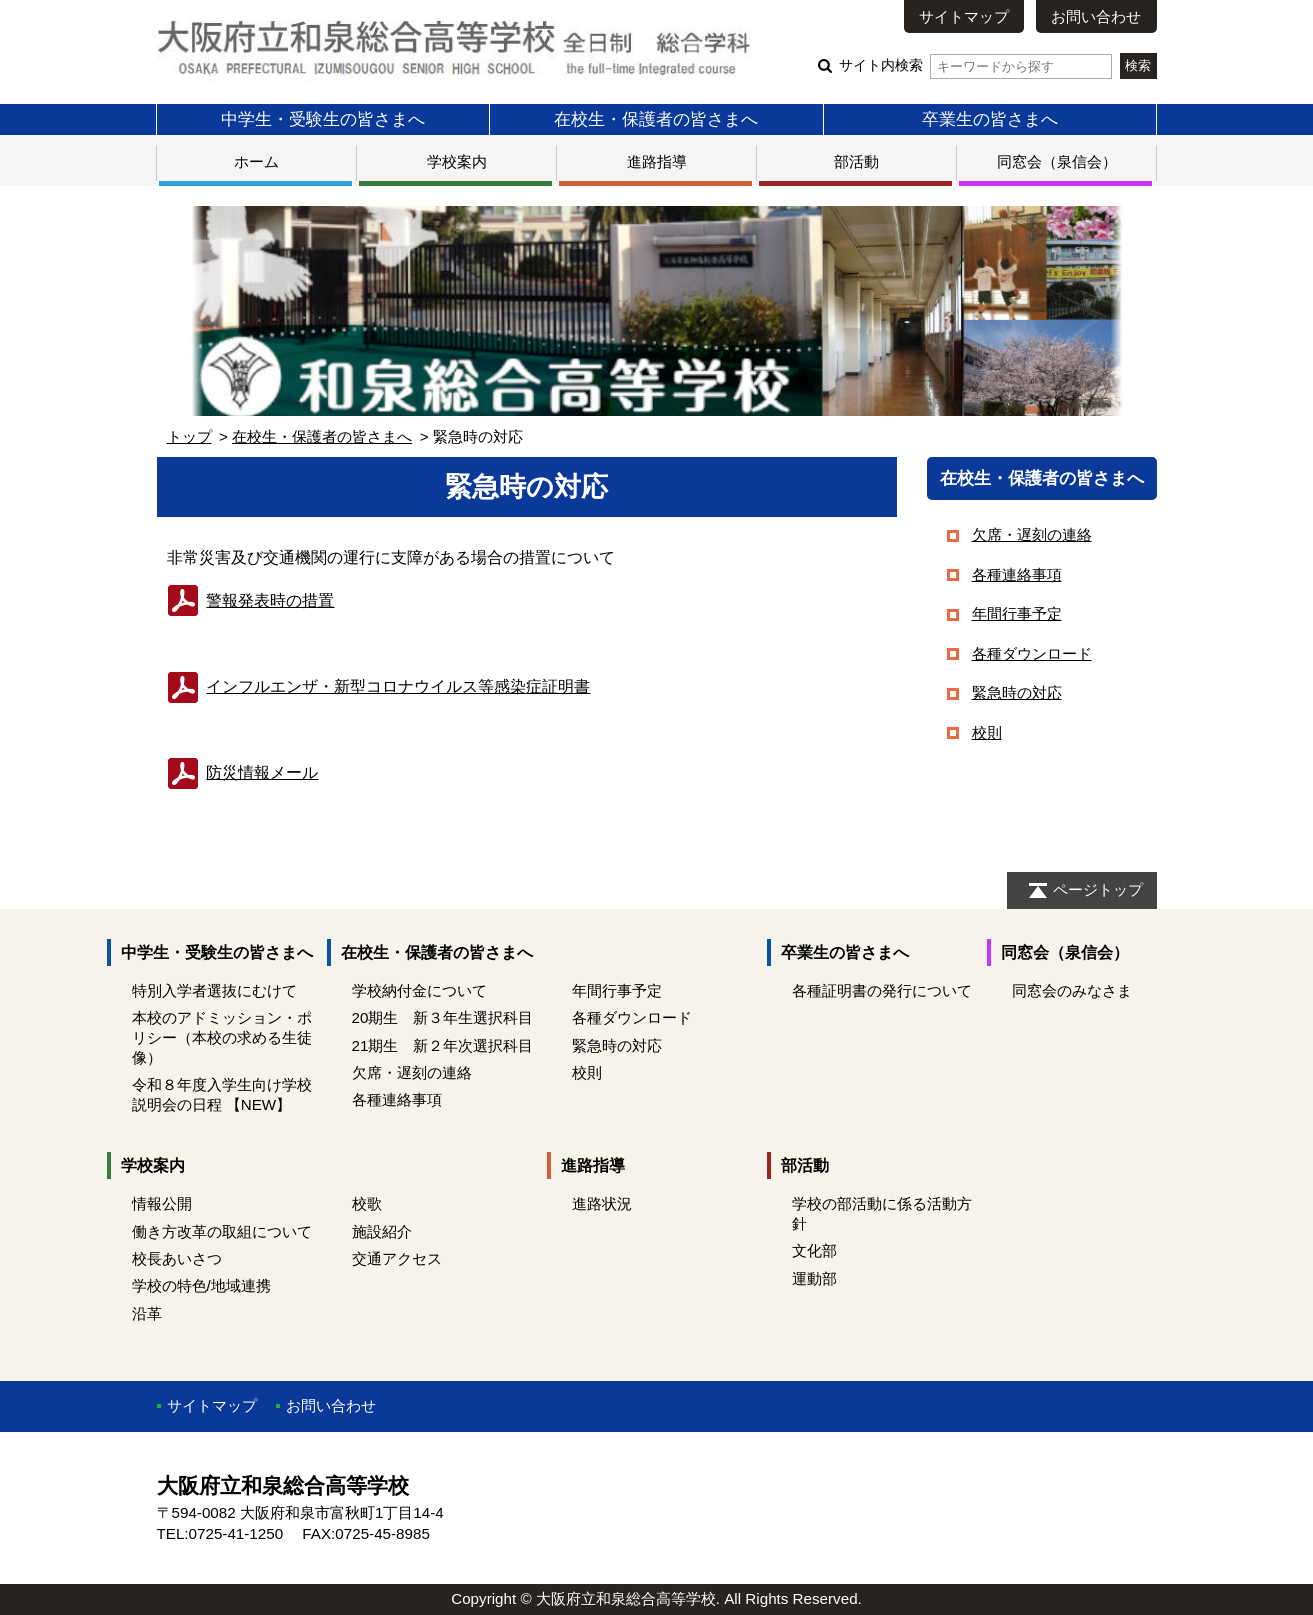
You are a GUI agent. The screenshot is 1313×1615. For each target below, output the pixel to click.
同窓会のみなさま (1072, 990)
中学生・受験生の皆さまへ (323, 119)
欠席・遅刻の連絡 (1032, 534)
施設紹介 (382, 1231)
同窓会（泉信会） (1057, 161)
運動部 (814, 1278)
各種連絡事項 (1017, 574)
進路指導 (657, 161)
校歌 (367, 1203)
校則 (987, 732)
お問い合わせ (1096, 16)
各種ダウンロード (1032, 653)
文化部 (814, 1250)
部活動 (856, 161)
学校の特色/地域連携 (201, 1285)
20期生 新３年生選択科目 (443, 1017)
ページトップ (1098, 889)
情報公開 (162, 1203)
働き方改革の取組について (222, 1231)
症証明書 (398, 686)
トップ (189, 436)
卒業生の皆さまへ (990, 119)
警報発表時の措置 (270, 600)
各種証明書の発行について (882, 990)
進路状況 (602, 1203)
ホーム (256, 161)
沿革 (147, 1313)
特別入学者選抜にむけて (214, 990)
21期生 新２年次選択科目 (443, 1045)
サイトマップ (964, 16)
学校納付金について (419, 990)
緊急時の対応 (1017, 692)
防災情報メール (243, 772)
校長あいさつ (177, 1258)
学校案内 (457, 161)
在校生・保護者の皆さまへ (656, 119)
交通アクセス (397, 1258)
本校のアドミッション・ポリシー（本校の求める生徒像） (222, 1037)
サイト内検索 (975, 65)
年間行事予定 (1017, 613)
